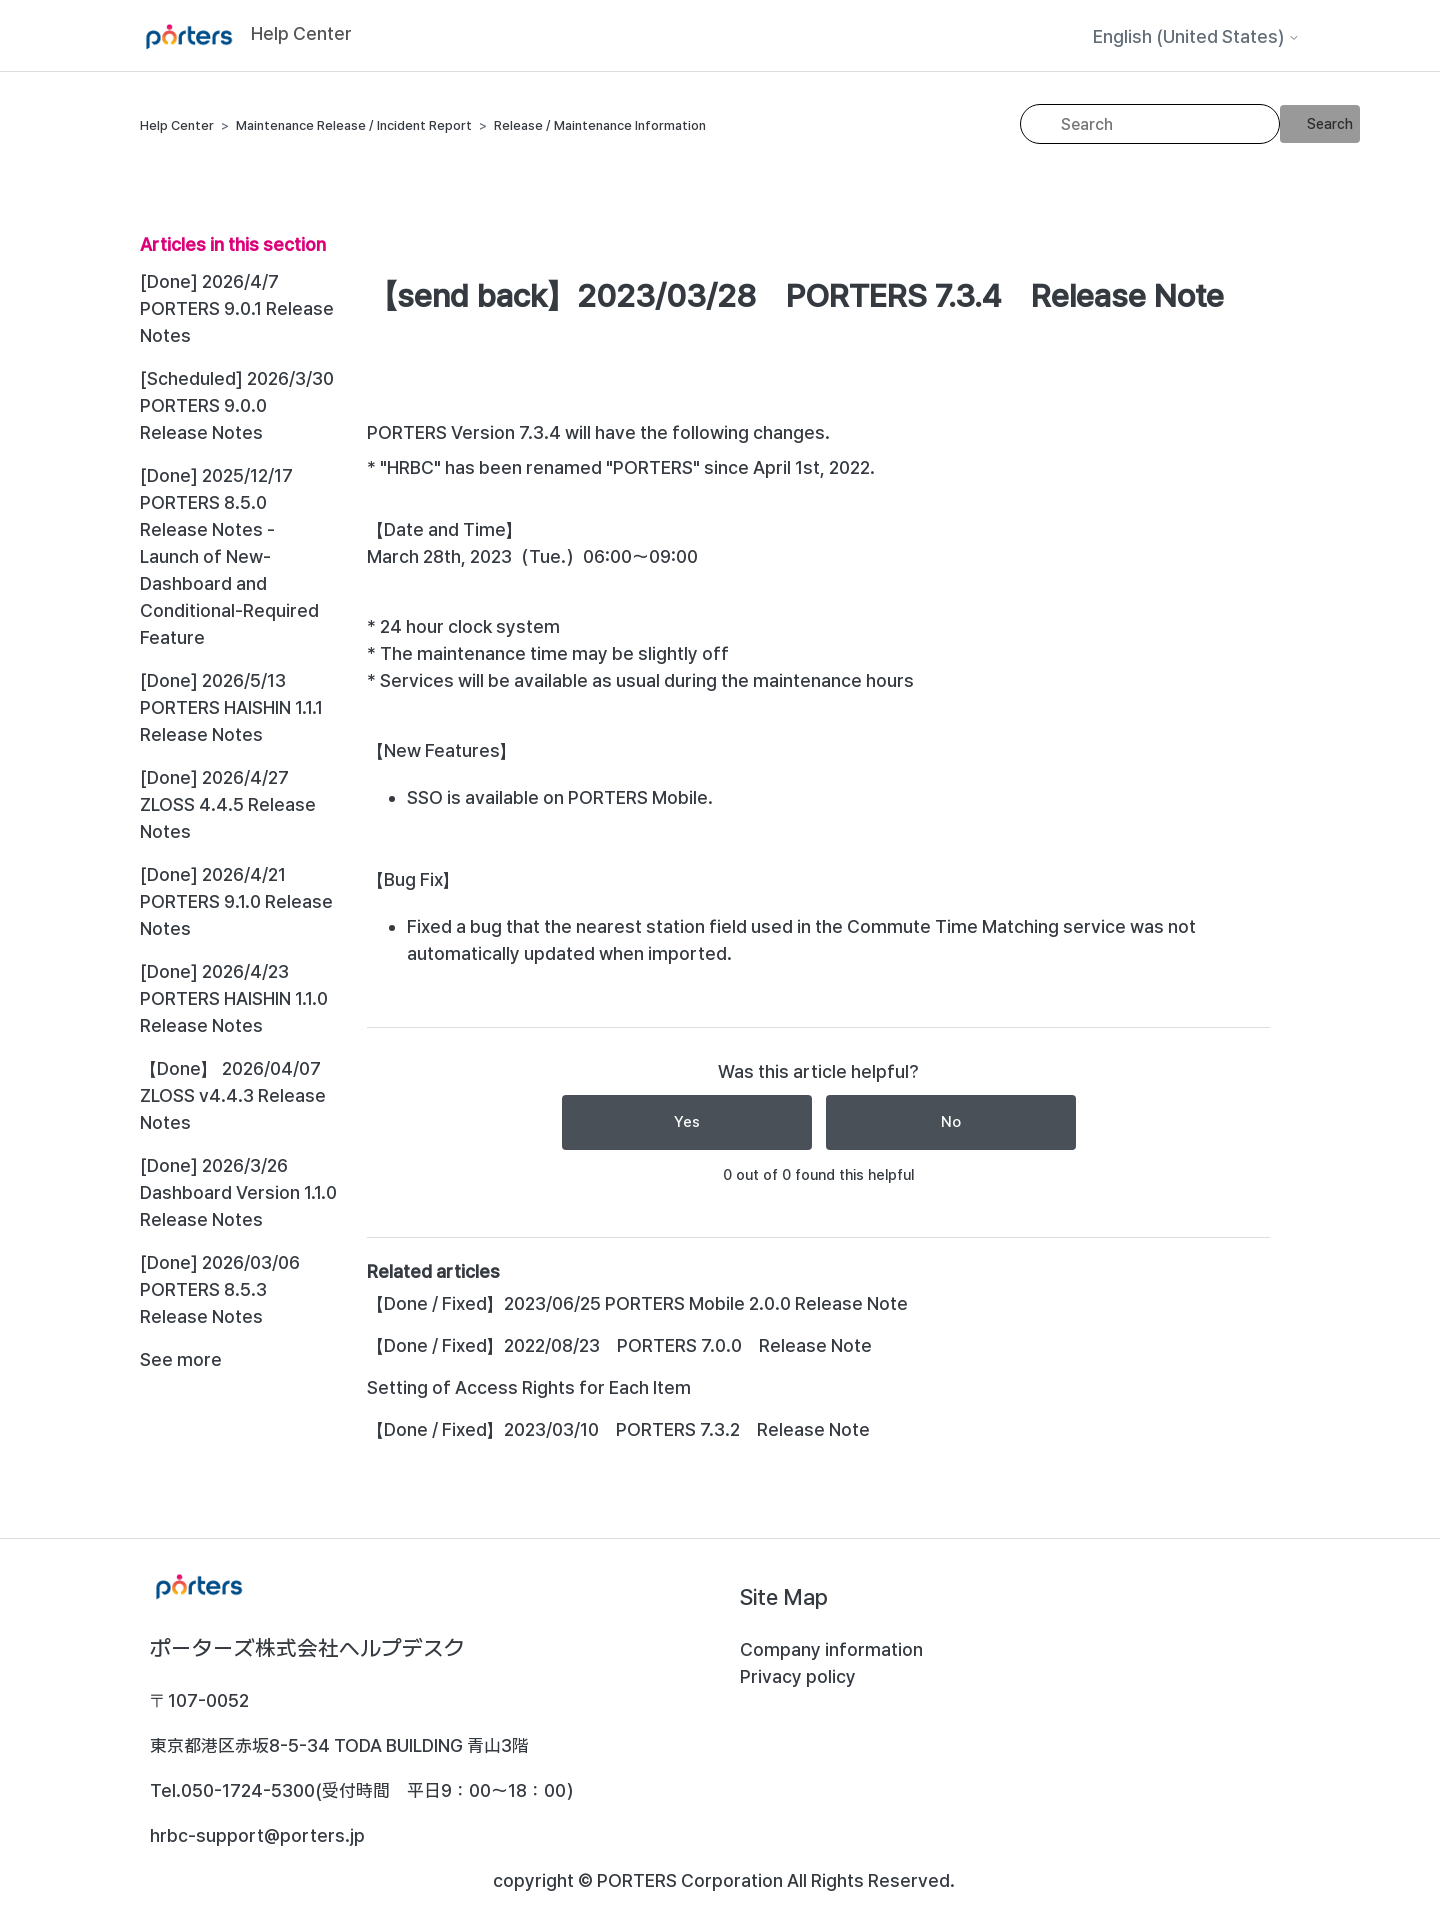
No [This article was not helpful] (951, 1122)
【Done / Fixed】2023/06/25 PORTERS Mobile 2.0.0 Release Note (637, 1303)
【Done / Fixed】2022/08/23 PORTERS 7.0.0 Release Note (619, 1345)
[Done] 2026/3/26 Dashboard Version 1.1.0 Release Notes (238, 1192)
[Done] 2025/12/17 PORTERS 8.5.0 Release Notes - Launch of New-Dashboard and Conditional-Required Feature (229, 556)
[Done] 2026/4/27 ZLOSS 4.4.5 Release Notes (228, 804)
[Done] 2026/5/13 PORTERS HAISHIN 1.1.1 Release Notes (231, 707)
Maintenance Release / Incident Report (354, 125)
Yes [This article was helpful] (687, 1122)
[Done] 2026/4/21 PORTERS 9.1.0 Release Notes (236, 901)
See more (181, 1359)
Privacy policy (798, 1676)
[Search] (1150, 124)
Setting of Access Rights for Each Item (529, 1387)
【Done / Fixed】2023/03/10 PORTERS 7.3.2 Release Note (618, 1429)
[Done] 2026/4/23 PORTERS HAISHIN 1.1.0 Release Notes (234, 998)
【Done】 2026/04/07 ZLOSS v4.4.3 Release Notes (233, 1095)
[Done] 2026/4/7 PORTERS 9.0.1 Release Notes (237, 308)
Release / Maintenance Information (600, 125)
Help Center (177, 125)
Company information (831, 1649)
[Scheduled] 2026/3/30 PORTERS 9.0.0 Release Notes (237, 405)
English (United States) (1196, 37)
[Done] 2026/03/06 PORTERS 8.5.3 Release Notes (220, 1289)
